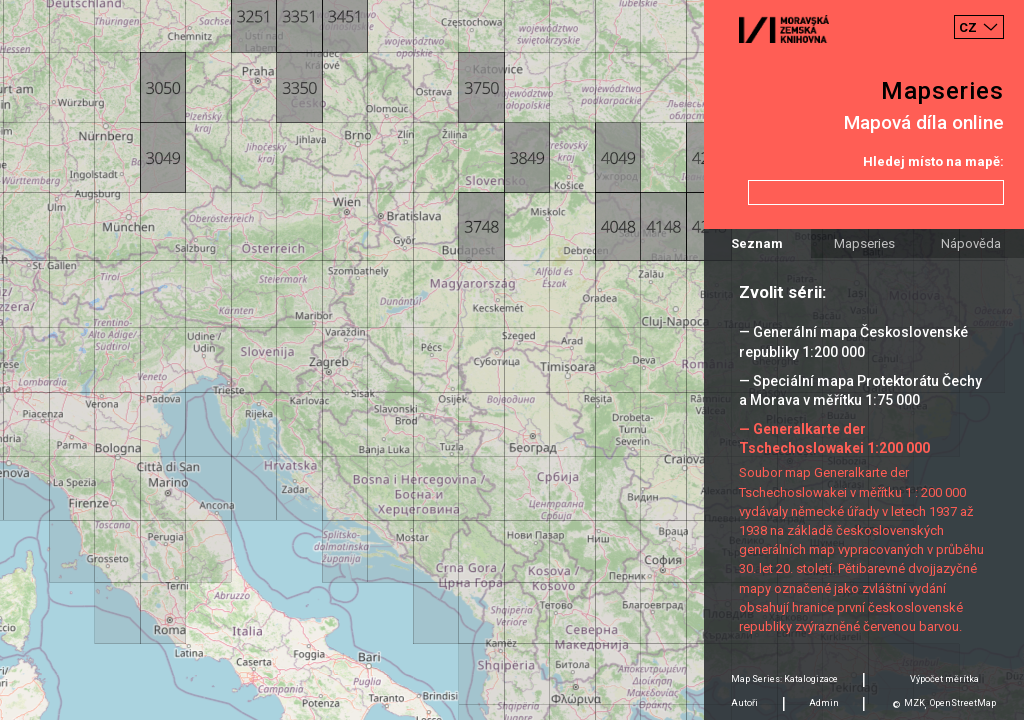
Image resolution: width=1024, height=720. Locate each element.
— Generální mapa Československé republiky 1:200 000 (853, 341)
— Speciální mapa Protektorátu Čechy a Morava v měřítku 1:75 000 (860, 390)
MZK (914, 703)
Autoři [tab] (744, 703)
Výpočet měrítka (944, 679)
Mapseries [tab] (864, 243)
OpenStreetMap (963, 703)
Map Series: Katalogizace (784, 679)
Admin (824, 703)
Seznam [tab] (757, 243)
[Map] (512, 360)
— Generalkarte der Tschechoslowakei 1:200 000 (834, 438)
